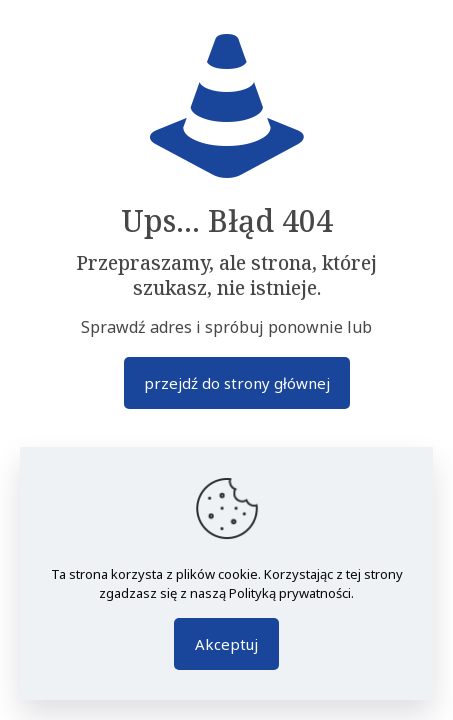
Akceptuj (226, 644)
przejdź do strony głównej (237, 383)
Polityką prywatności (290, 593)
